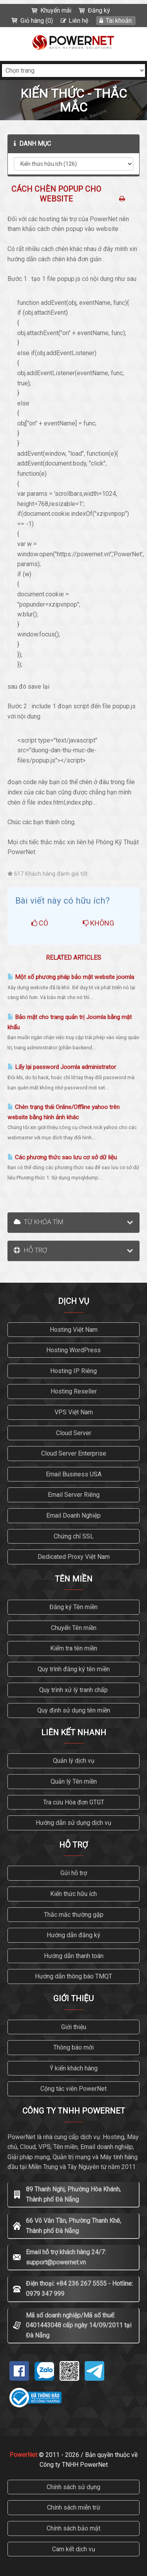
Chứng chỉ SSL (74, 1536)
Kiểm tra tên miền (73, 1648)
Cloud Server (73, 1433)
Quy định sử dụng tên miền (73, 1710)
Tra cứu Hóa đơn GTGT (73, 1802)
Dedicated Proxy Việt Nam (74, 1556)
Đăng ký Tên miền (73, 1607)
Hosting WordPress (73, 1350)
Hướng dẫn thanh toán (73, 1956)
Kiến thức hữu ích (73, 1894)
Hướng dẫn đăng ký (73, 1935)
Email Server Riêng (74, 1494)
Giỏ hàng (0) (36, 20)
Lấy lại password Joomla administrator (61, 1067)
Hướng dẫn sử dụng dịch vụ (73, 1822)
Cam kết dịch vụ (73, 2549)
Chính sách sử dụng (73, 2487)
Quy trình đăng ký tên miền (74, 1669)
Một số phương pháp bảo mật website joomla (70, 977)
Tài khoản (119, 20)
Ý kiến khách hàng (74, 2068)
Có (39, 923)
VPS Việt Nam (73, 1412)
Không (98, 923)
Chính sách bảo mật (73, 2528)
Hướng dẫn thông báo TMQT (73, 1976)
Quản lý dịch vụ (73, 1760)
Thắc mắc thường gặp (73, 1914)
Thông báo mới (73, 2047)
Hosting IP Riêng (73, 1371)
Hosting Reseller (74, 1391)
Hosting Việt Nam (74, 1329)
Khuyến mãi (55, 10)
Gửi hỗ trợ (73, 1873)
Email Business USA (74, 1474)
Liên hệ (78, 20)
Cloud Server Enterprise (73, 1453)
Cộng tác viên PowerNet (73, 2088)
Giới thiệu (73, 2027)
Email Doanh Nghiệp (73, 1515)
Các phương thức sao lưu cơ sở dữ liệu (62, 1157)
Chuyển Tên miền (73, 1628)
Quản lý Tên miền (74, 1781)
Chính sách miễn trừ (73, 2507)
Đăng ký (99, 10)
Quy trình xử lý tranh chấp (73, 1690)
